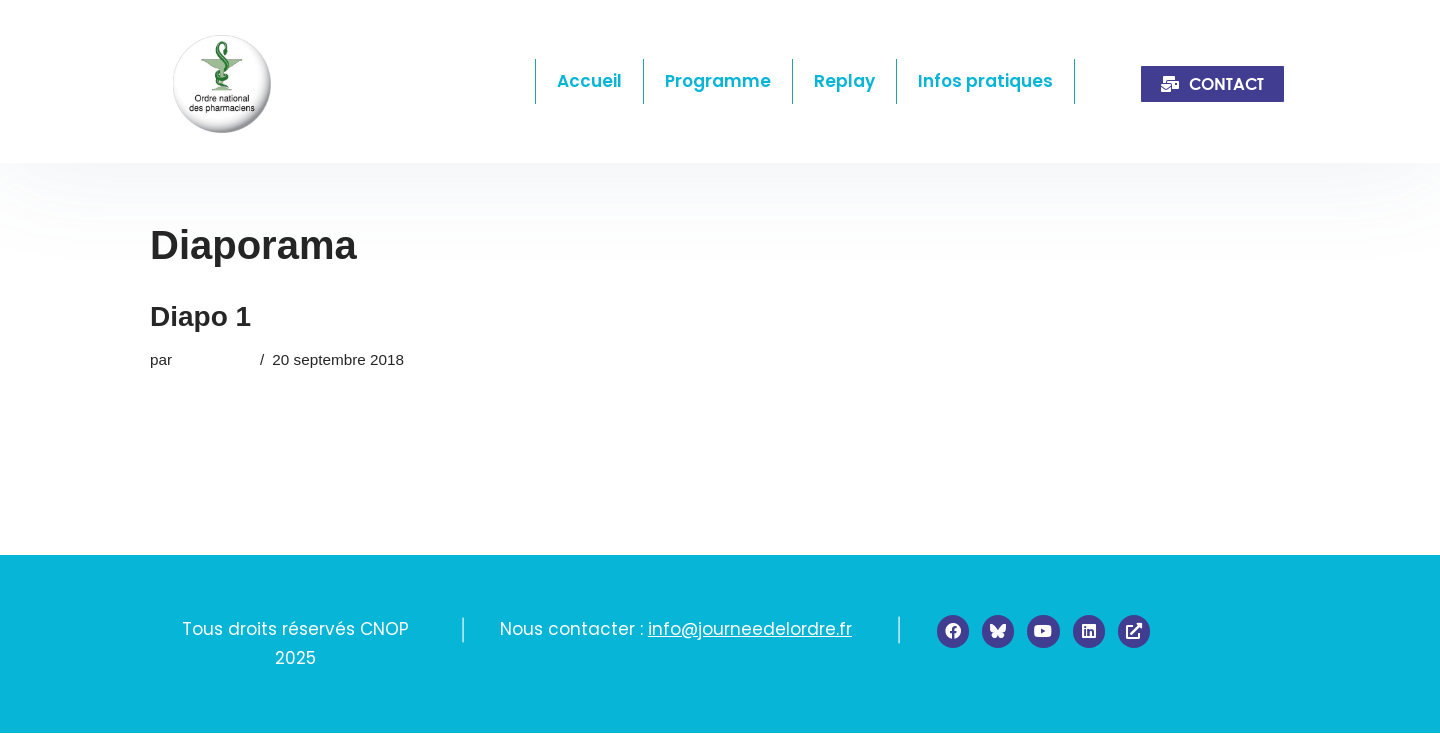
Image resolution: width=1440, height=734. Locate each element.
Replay (844, 81)
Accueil (589, 81)
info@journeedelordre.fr (750, 629)
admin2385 (214, 359)
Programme (718, 81)
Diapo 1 (200, 316)
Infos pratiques (985, 81)
